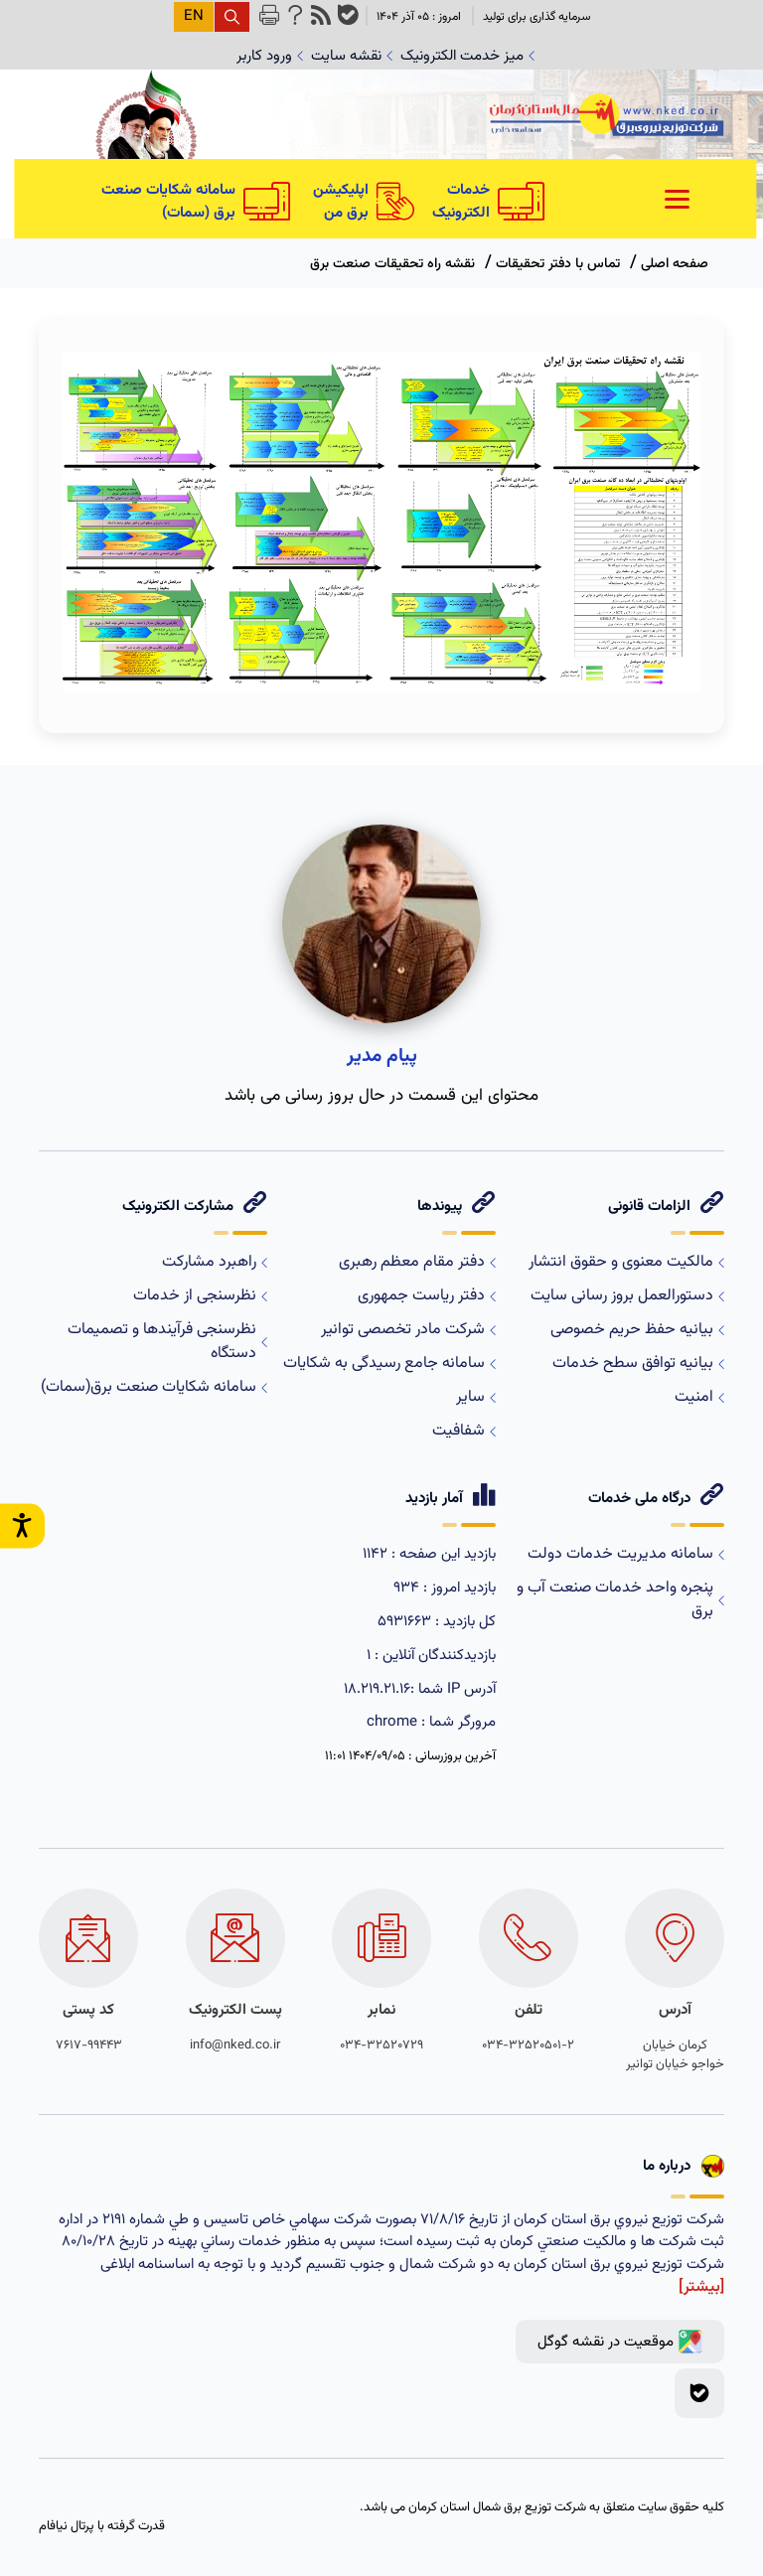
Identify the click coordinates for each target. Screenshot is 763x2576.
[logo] (606, 118)
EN (194, 16)
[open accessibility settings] (22, 1525)
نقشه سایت (351, 56)
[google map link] (620, 2341)
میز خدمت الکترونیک (467, 56)
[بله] (699, 2393)
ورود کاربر (269, 56)
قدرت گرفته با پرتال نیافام (102, 2526)
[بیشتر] (701, 2287)
